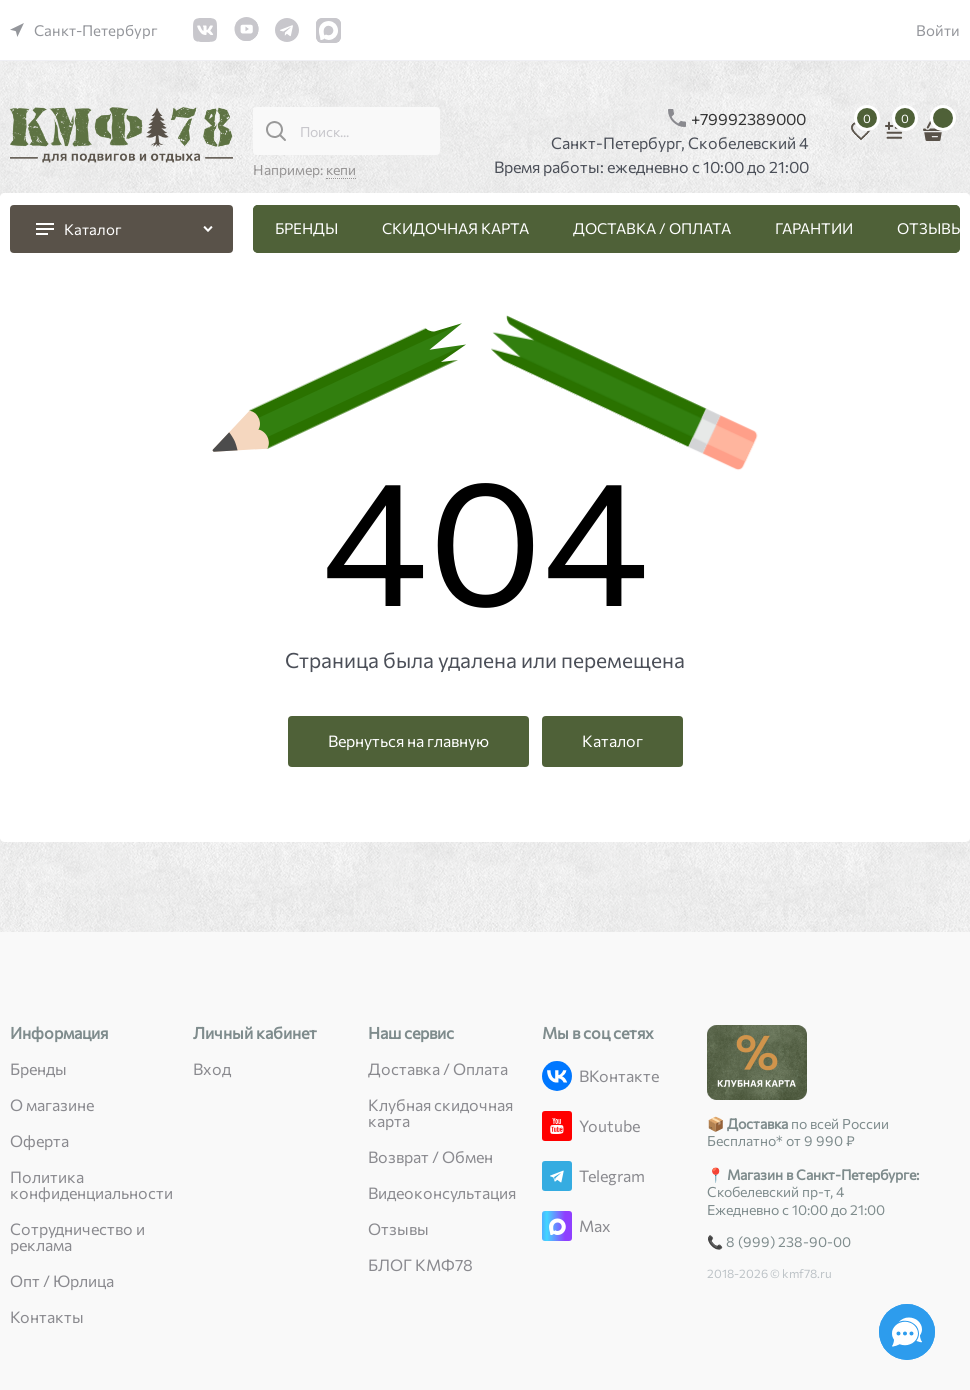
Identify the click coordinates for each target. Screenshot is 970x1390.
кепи (341, 169)
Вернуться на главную (408, 740)
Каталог (612, 740)
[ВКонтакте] (557, 1076)
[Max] (557, 1226)
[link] (84, 30)
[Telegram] (557, 1176)
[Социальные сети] (907, 1332)
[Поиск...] (276, 131)
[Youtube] (557, 1126)
